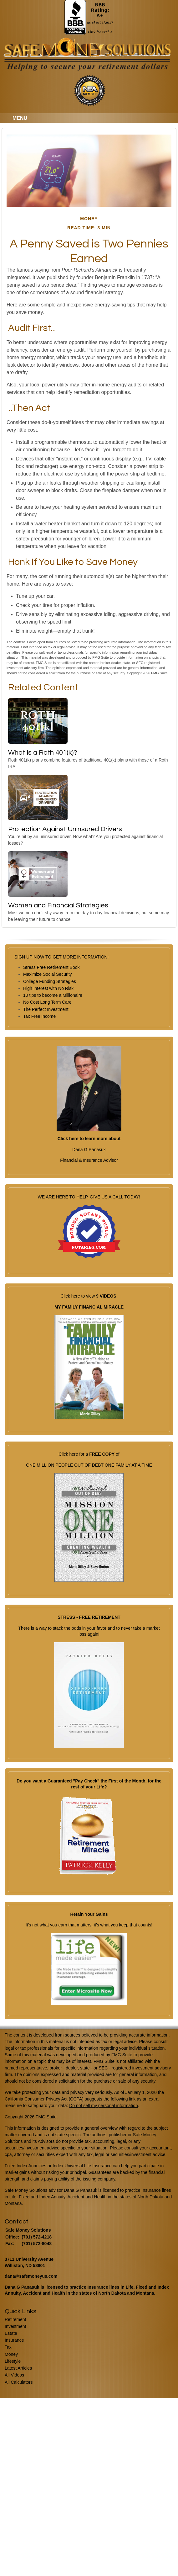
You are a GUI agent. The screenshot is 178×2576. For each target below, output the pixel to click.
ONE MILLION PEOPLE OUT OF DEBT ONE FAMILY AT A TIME (89, 1465)
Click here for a (73, 1454)
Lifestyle (13, 2361)
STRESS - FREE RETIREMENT (89, 1617)
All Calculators (19, 2382)
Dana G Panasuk (89, 1149)
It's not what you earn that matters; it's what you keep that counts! (89, 1924)
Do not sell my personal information (103, 2105)
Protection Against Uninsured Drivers (65, 829)
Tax (8, 2347)
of (117, 1454)
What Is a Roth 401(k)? (42, 752)
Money (11, 2354)
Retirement (15, 2319)
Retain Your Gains (89, 1914)
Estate (11, 2333)
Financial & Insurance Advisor (89, 1160)
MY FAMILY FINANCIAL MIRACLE (89, 1306)
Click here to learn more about (89, 1138)
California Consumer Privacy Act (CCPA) (44, 2098)
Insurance (14, 2340)
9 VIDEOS (106, 1296)
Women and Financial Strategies (58, 905)
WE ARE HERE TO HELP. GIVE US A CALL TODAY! (89, 1228)
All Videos (14, 2374)
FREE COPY (101, 1454)
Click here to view (78, 1296)
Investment (15, 2326)
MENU (18, 118)
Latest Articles (18, 2368)
